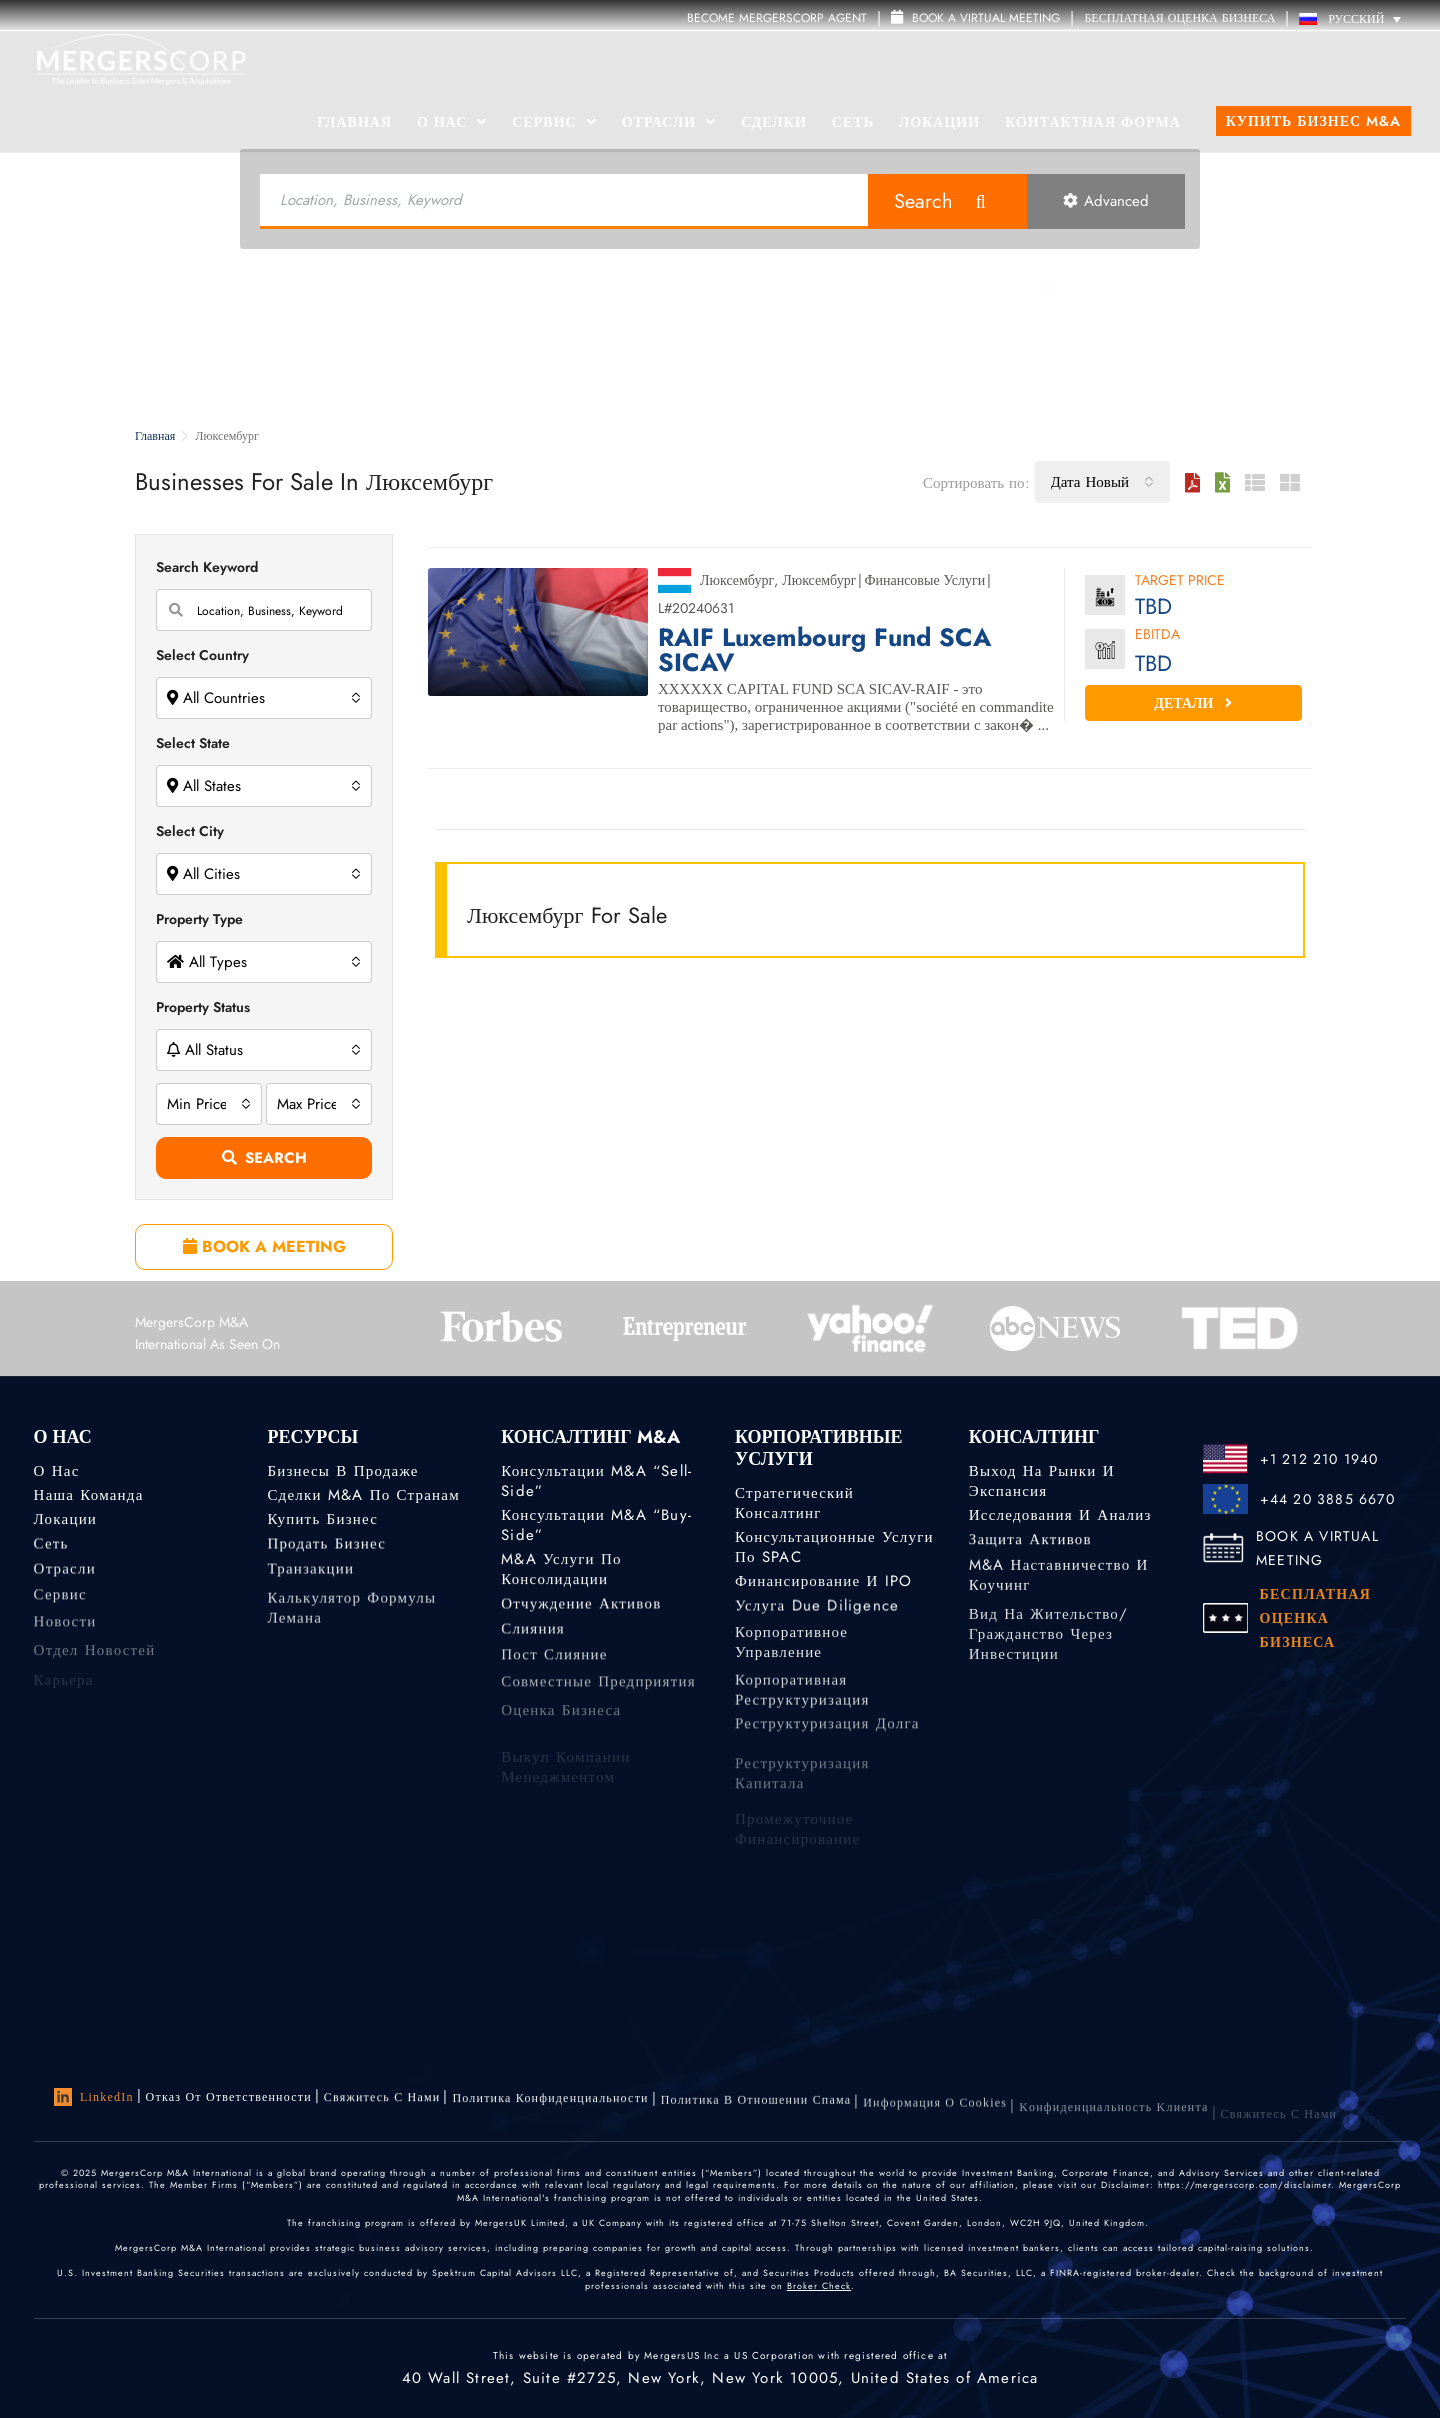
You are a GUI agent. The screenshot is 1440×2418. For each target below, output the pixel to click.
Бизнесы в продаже (342, 1471)
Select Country (202, 655)
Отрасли (669, 122)
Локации (939, 122)
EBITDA (1157, 635)
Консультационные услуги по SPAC (834, 1547)
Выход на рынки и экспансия (1042, 1482)
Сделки (774, 122)
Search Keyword (207, 567)
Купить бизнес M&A (1313, 121)
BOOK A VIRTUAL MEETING (1317, 1548)
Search (923, 201)
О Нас (452, 122)
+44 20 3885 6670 (1327, 1499)
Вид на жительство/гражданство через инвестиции (1048, 1667)
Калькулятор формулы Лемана (351, 1634)
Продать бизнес (326, 1549)
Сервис (554, 122)
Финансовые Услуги (924, 580)
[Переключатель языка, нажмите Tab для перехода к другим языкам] (1355, 18)
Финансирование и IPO (823, 1584)
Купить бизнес (322, 1522)
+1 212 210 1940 (1319, 1459)
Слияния (533, 1637)
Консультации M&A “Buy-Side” (596, 1525)
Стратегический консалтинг (794, 1503)
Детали (1193, 703)
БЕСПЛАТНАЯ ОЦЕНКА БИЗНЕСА (1179, 18)
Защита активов (1030, 1543)
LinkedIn (94, 2098)
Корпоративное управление (791, 1660)
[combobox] (1102, 482)
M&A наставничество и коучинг (1059, 1589)
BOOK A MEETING (264, 1246)
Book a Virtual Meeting (975, 18)
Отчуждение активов (581, 1609)
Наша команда (89, 1495)
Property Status (203, 1007)
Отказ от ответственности (229, 2098)
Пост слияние (554, 1667)
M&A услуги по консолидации (561, 1575)
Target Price (1180, 581)
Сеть (853, 122)
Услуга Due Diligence (817, 1611)
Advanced (1106, 201)
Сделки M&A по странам (363, 1495)
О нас (57, 1471)
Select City (190, 831)
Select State (193, 743)
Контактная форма (1093, 122)
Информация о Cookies (935, 2119)
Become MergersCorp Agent (777, 18)
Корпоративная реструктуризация (802, 1716)
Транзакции (310, 1577)
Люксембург (737, 580)
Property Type (199, 919)
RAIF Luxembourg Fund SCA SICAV (824, 650)
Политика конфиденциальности (550, 2106)
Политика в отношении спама (756, 2113)
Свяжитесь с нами (382, 2102)
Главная (354, 122)
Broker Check (819, 2289)
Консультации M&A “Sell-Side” (596, 1481)
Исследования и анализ (1060, 1515)
